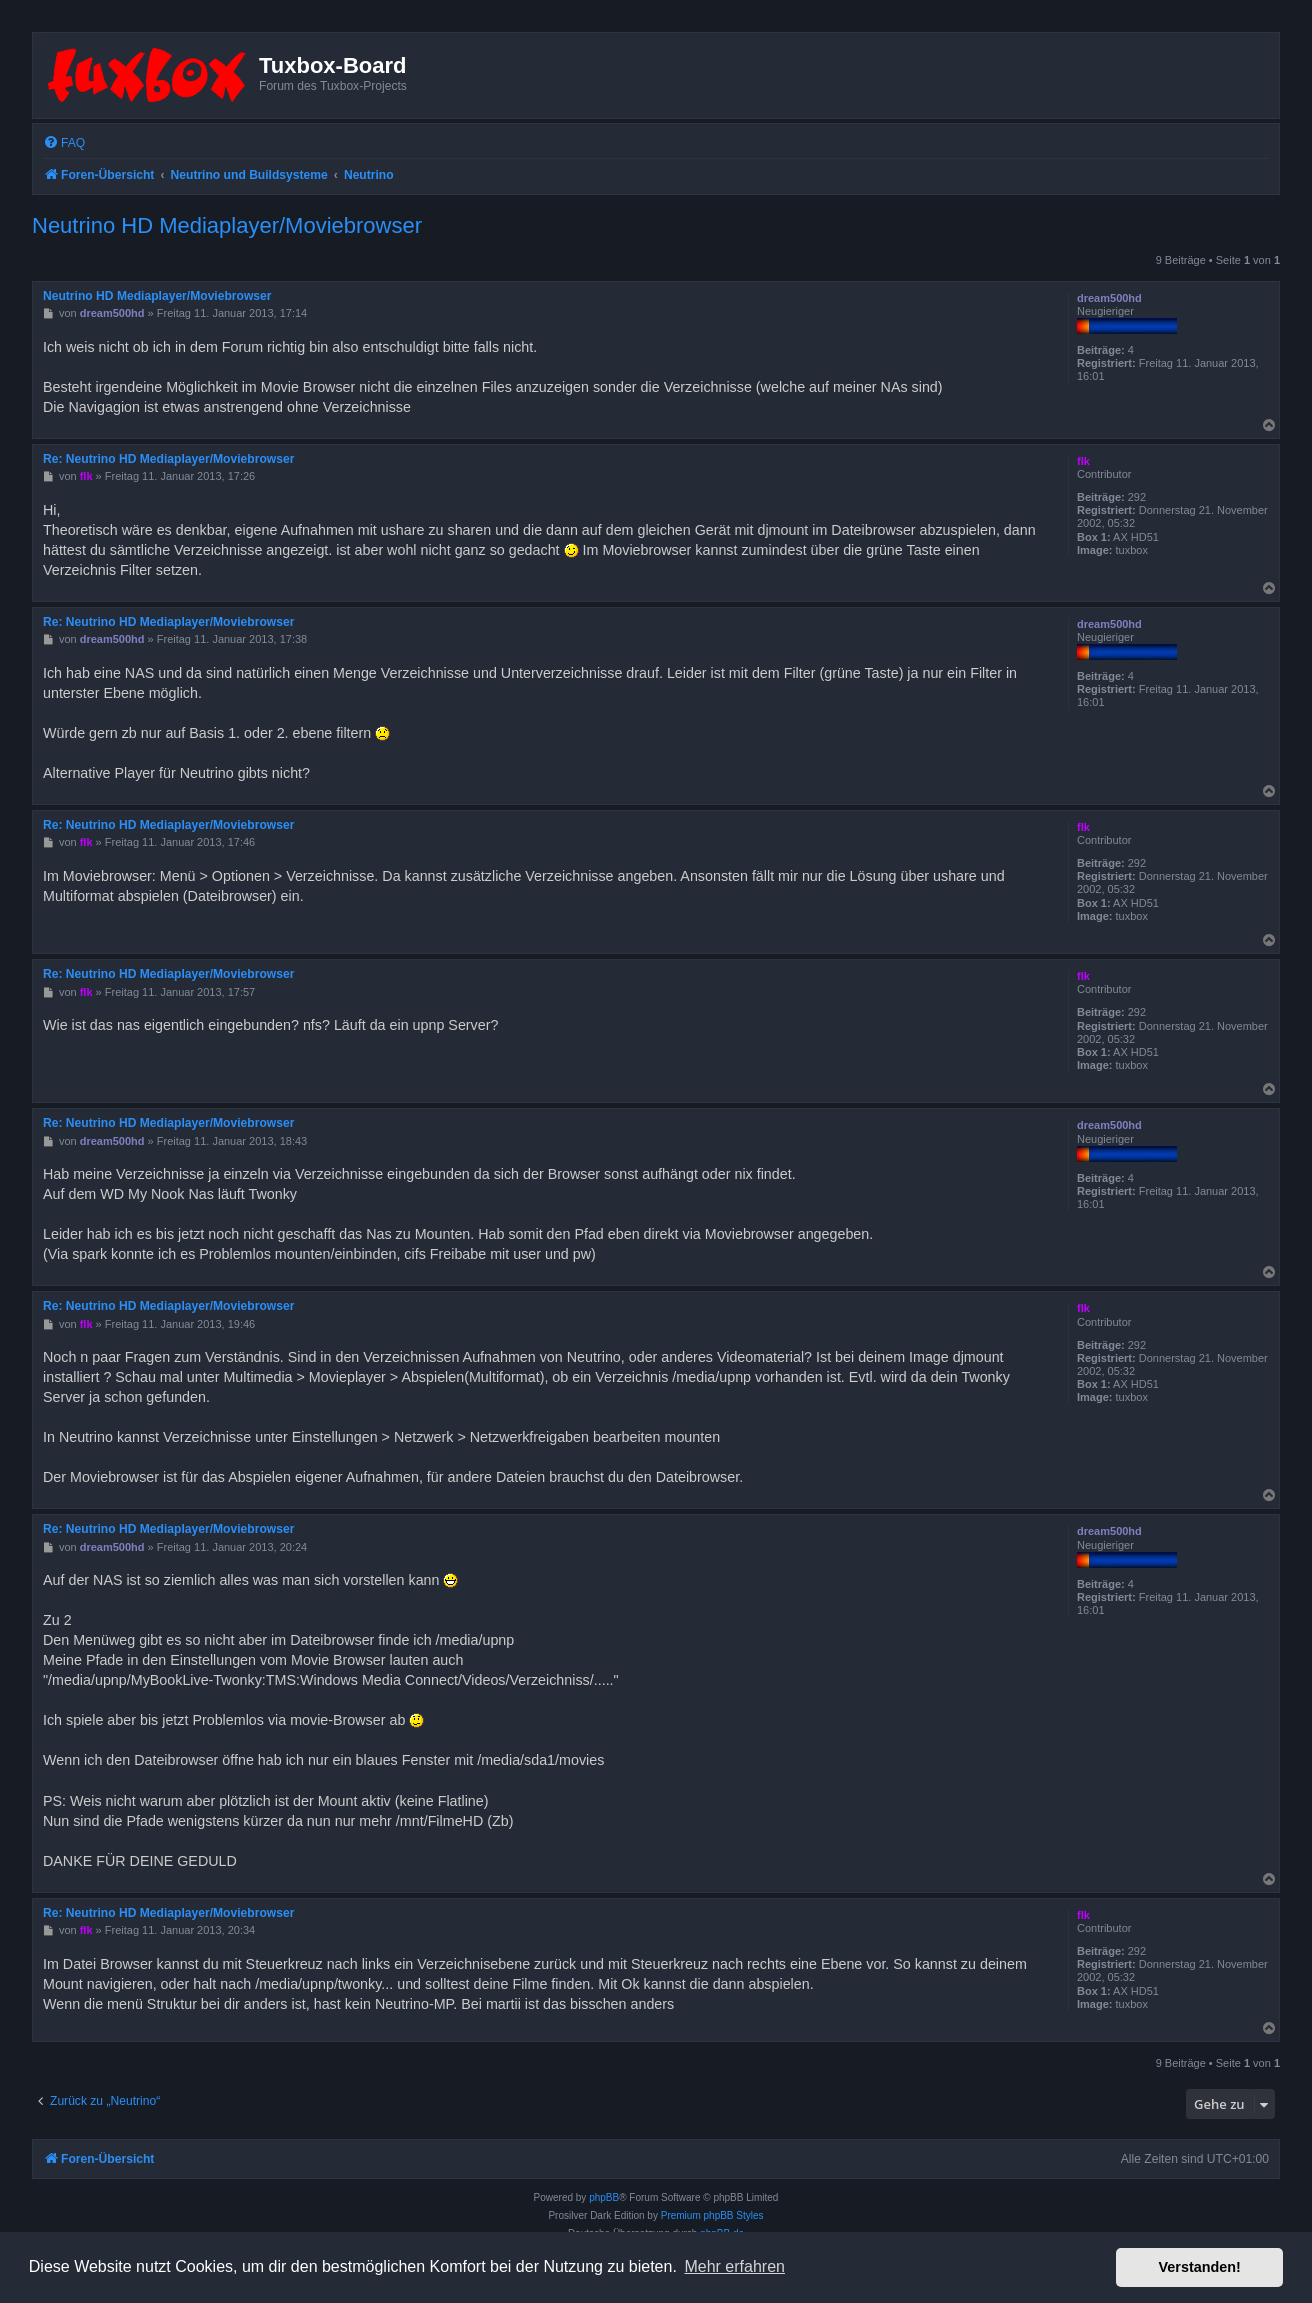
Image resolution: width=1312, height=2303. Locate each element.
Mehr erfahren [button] (734, 2266)
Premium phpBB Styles (712, 2215)
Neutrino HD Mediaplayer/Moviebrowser (227, 225)
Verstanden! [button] (1200, 2267)
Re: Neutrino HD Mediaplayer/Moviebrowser (168, 459)
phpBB (604, 2197)
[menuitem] (64, 143)
